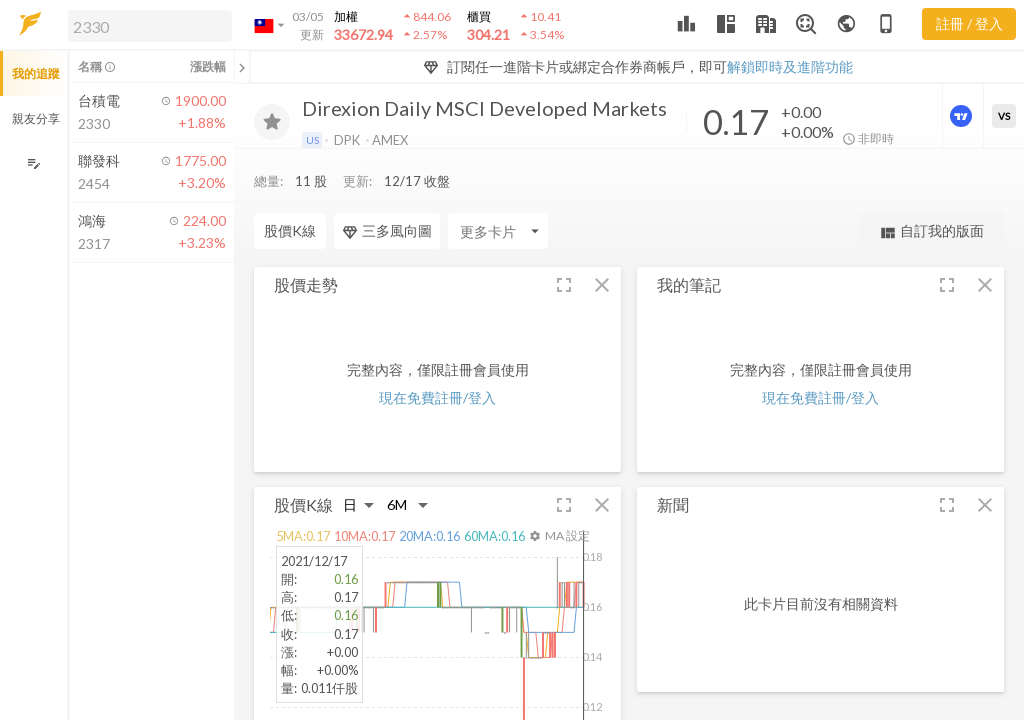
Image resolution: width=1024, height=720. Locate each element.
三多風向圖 (387, 231)
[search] (150, 26)
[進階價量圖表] (963, 116)
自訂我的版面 (931, 231)
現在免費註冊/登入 (437, 397)
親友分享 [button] (36, 118)
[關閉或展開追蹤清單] (242, 67)
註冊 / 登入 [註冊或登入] (969, 23)
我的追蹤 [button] (36, 73)
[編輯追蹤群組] (33, 163)
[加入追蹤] (272, 122)
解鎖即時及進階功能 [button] (790, 66)
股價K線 (290, 230)
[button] (146, 25)
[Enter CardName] (498, 231)
